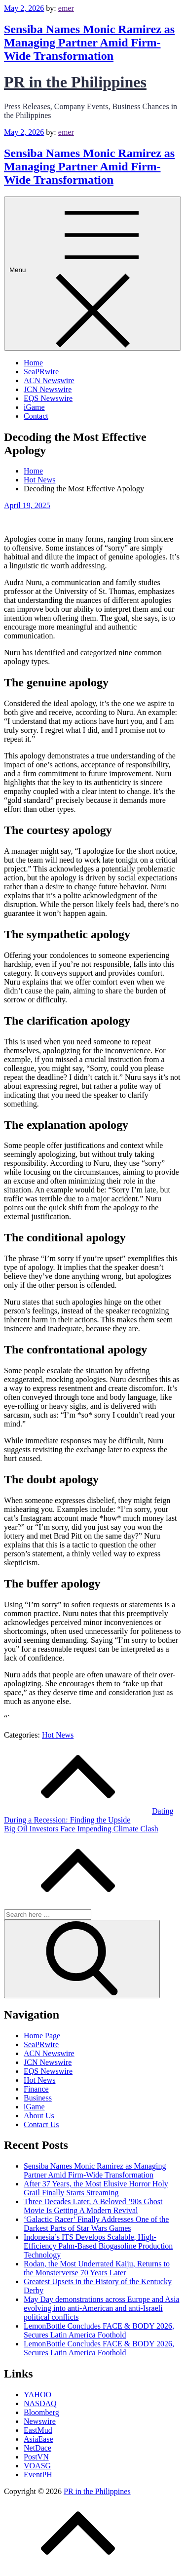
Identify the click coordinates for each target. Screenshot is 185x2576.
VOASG (37, 2465)
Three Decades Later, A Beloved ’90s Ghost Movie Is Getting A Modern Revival (93, 2206)
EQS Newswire (48, 398)
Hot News (58, 1735)
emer (66, 8)
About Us (39, 2115)
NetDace (37, 2448)
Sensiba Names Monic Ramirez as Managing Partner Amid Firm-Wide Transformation (89, 42)
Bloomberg (41, 2412)
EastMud (38, 2430)
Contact (36, 416)
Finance (36, 2089)
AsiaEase (38, 2439)
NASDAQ (40, 2403)
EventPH (38, 2474)
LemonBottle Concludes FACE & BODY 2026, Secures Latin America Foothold (99, 2330)
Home (33, 362)
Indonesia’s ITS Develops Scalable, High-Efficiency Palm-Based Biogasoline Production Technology (98, 2246)
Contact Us (41, 2124)
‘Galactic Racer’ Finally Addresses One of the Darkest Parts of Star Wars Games (96, 2223)
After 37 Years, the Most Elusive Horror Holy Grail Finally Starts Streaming (96, 2188)
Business (38, 2098)
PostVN (36, 2457)
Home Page (42, 2035)
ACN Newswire (49, 380)
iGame (34, 407)
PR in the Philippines (75, 82)
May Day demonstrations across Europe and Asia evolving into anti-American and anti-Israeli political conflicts (101, 2308)
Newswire (40, 2421)
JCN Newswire (48, 389)
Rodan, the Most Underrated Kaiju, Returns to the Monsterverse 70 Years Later (97, 2268)
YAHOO (37, 2394)
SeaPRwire (41, 371)
